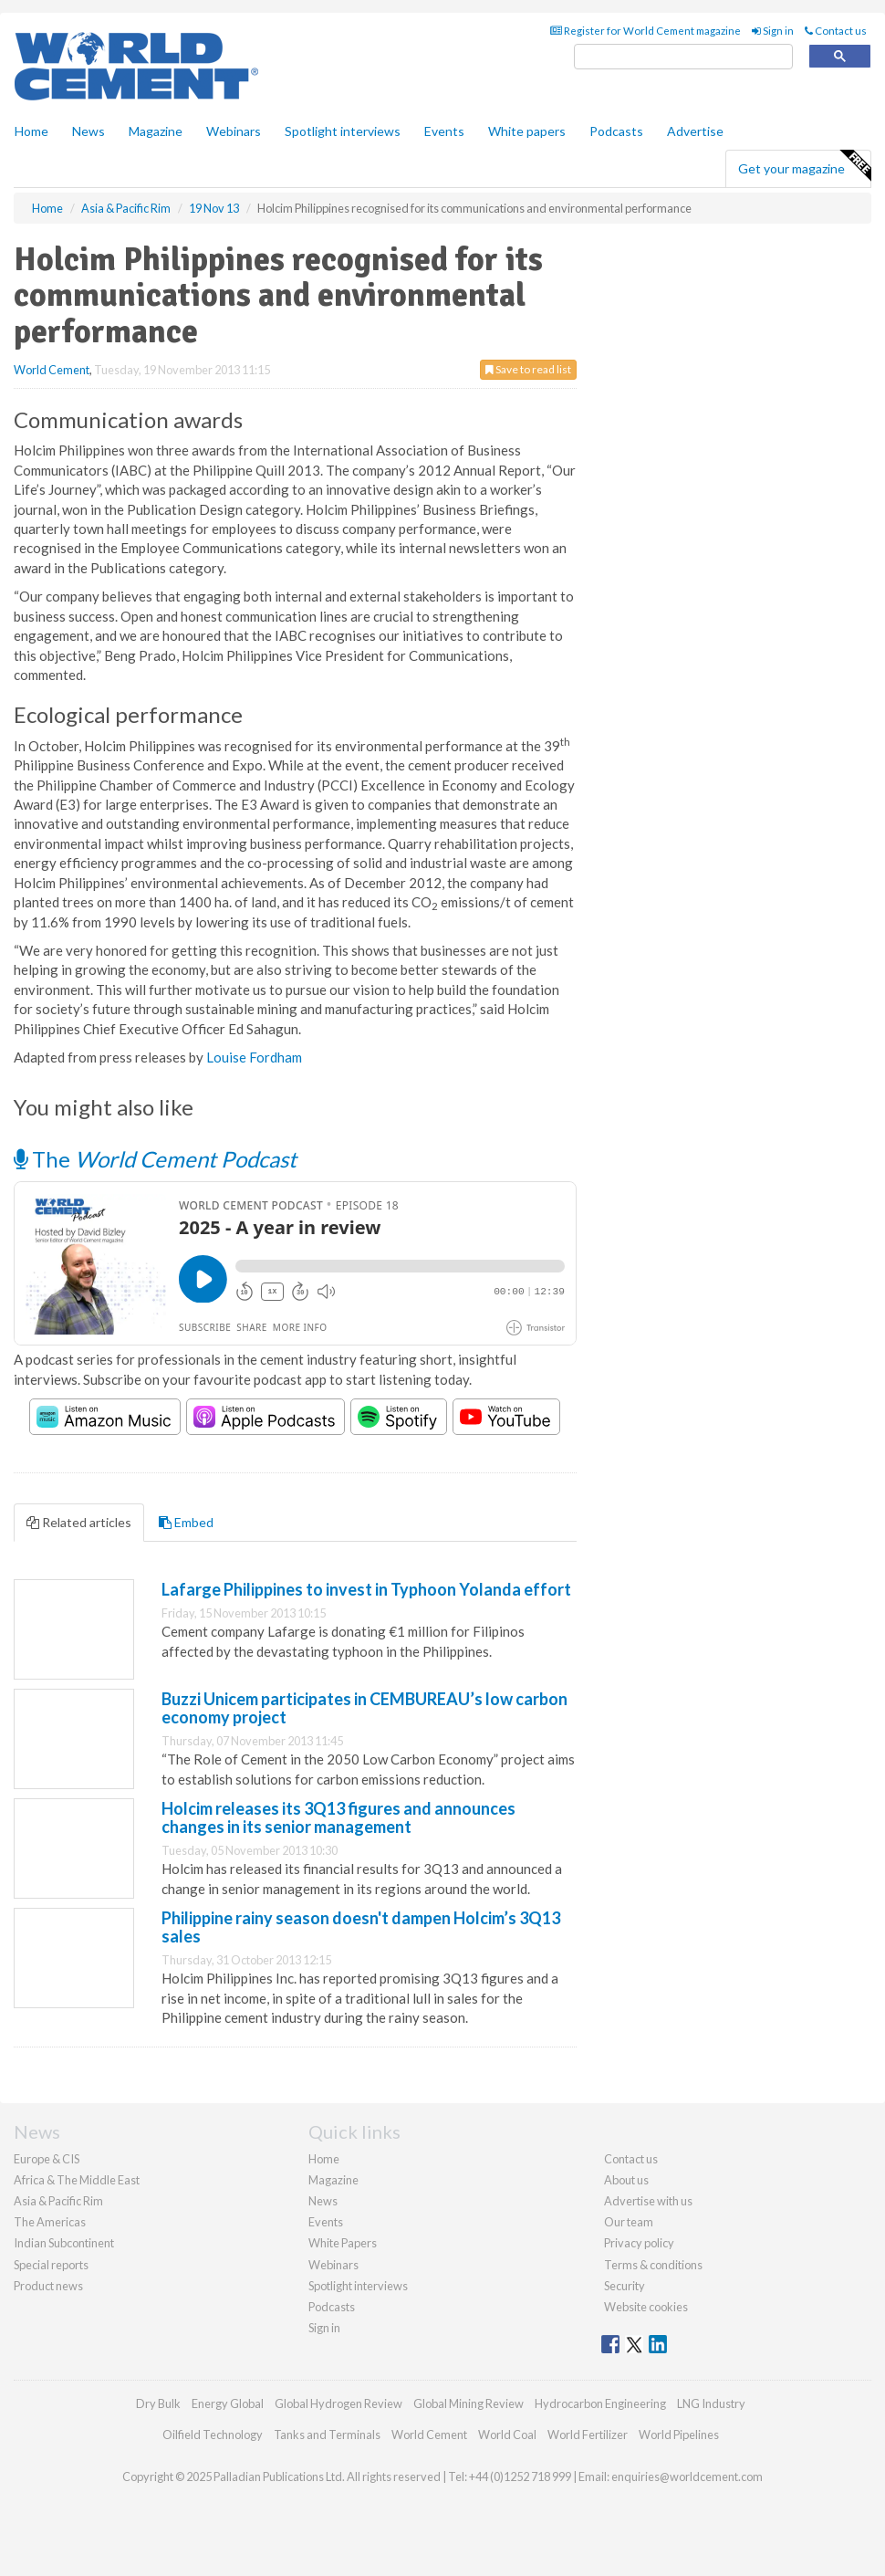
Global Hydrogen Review (338, 2403)
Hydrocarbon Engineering (600, 2403)
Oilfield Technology (212, 2434)
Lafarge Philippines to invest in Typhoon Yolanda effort (366, 1589)
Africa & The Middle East (77, 2180)
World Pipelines (679, 2434)
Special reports (51, 2264)
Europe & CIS (46, 2159)
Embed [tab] (186, 1522)
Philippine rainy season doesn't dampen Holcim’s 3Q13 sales (360, 1927)
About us (626, 2180)
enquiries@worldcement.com (687, 2476)
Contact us (836, 31)
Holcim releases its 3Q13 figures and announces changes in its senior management (338, 1817)
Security (624, 2285)
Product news (48, 2285)
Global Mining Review (468, 2403)
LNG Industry (711, 2403)
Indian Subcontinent (64, 2243)
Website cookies (646, 2306)
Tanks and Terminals (327, 2434)
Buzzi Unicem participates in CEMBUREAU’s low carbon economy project (364, 1708)
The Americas (50, 2222)
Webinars (233, 131)
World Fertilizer (587, 2434)
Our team (628, 2222)
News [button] (88, 131)
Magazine (155, 131)
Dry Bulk (158, 2403)
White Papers (342, 2243)
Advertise (695, 131)
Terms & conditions (653, 2264)
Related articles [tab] (78, 1522)
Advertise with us (648, 2201)
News (323, 2201)
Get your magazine (804, 166)
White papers (527, 131)
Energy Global (228, 2403)
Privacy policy (639, 2243)
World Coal (507, 2434)
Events (444, 131)
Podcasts (616, 131)
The (155, 1159)
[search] (683, 57)
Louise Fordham (254, 1057)
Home (31, 131)
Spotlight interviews (343, 131)
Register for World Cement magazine (645, 31)
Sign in (773, 31)
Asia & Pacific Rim (58, 2201)
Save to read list (528, 369)
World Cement (51, 369)
